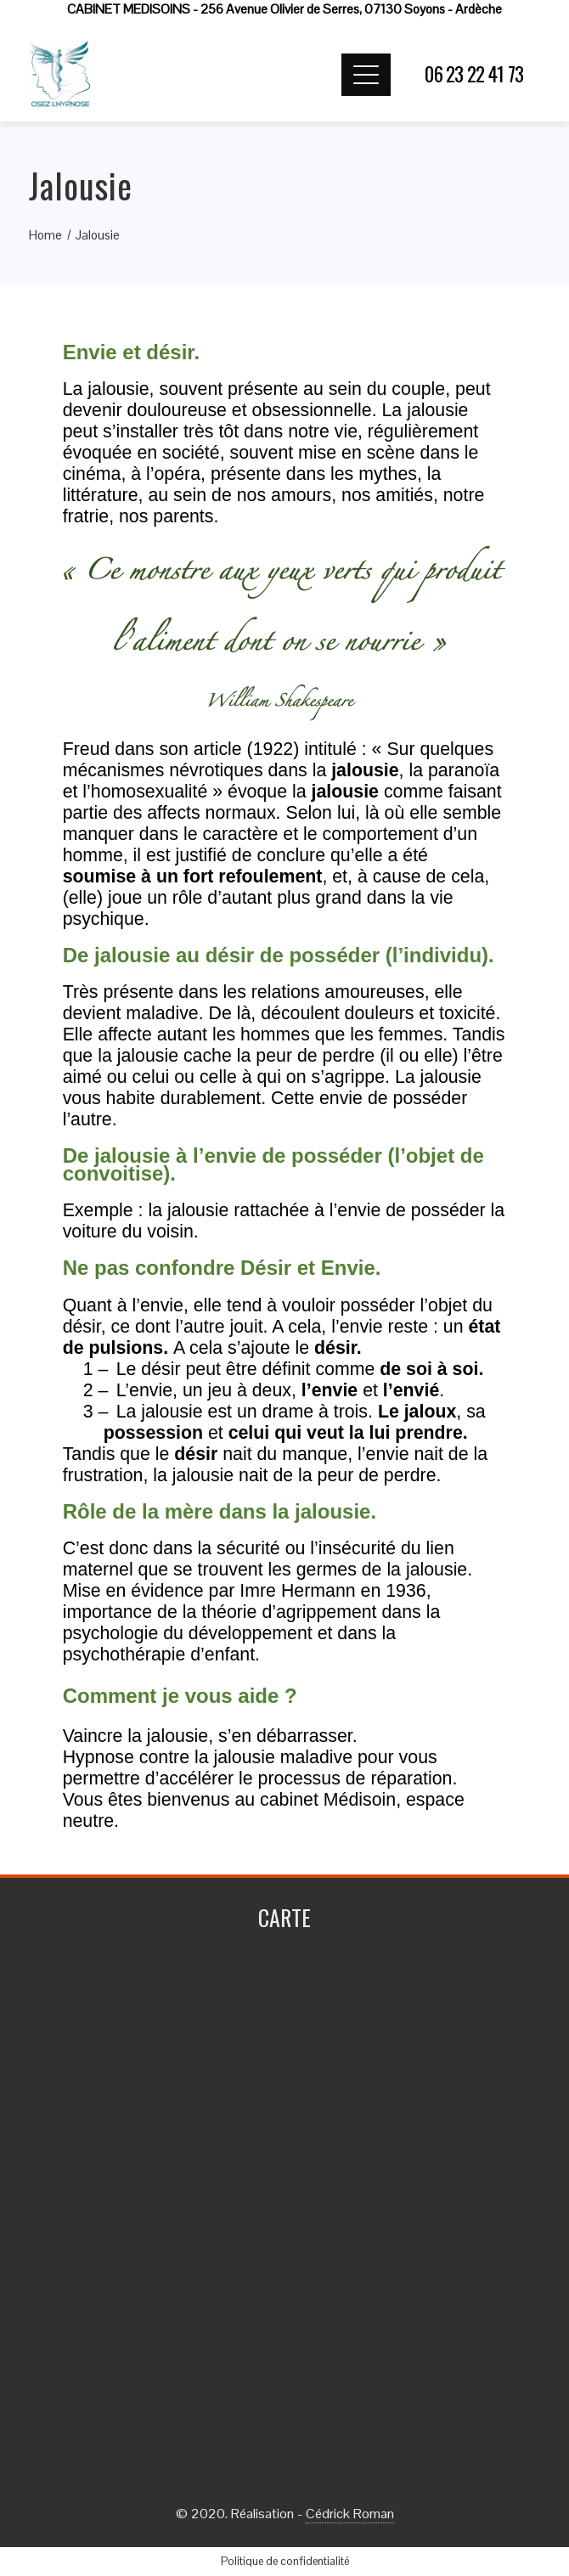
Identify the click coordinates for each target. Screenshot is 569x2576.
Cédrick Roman (350, 2513)
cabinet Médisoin (328, 1800)
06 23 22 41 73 (474, 74)
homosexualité (149, 791)
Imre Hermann (297, 1591)
